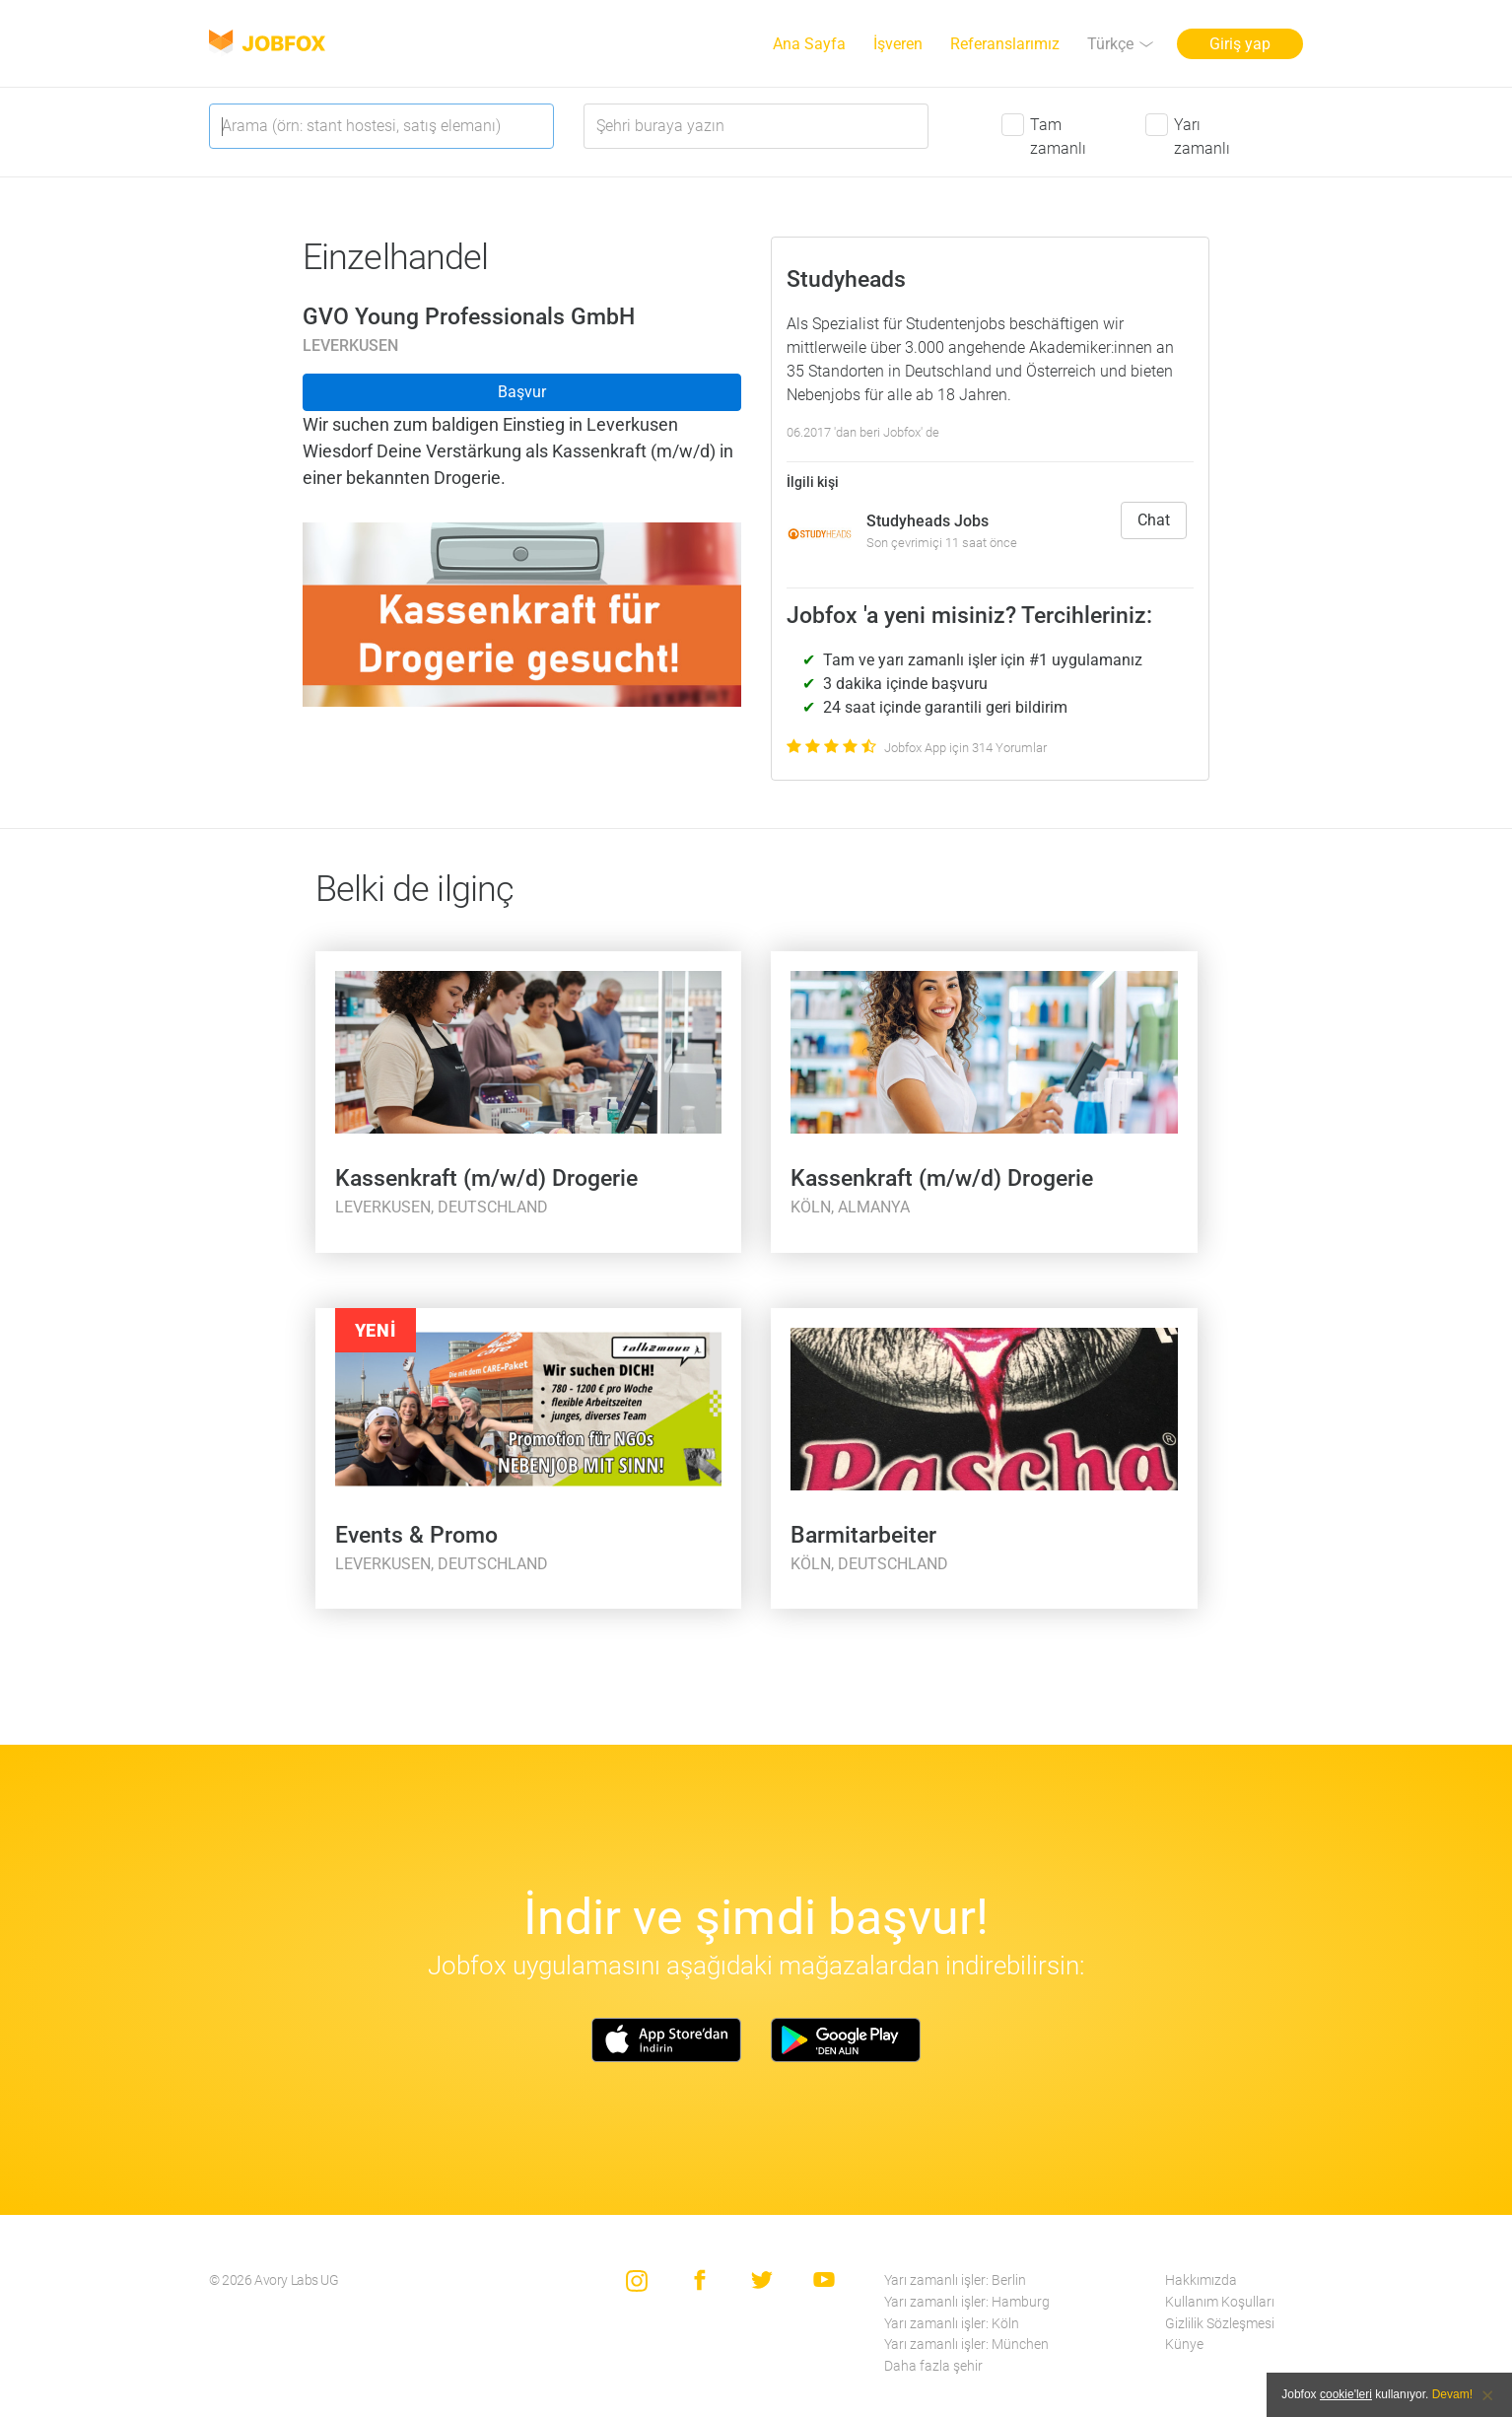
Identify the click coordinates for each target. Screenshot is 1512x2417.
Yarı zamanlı (1202, 136)
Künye (1184, 2344)
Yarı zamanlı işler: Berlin (955, 2280)
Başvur (522, 391)
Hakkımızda (1201, 2280)
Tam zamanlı (1058, 136)
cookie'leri (1346, 2394)
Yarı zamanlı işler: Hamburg (967, 2302)
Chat (1153, 520)
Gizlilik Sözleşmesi (1219, 2323)
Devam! (1452, 2394)
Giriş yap (1240, 44)
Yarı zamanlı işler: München (966, 2344)
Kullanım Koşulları (1219, 2302)
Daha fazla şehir (933, 2366)
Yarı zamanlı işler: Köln (951, 2323)
